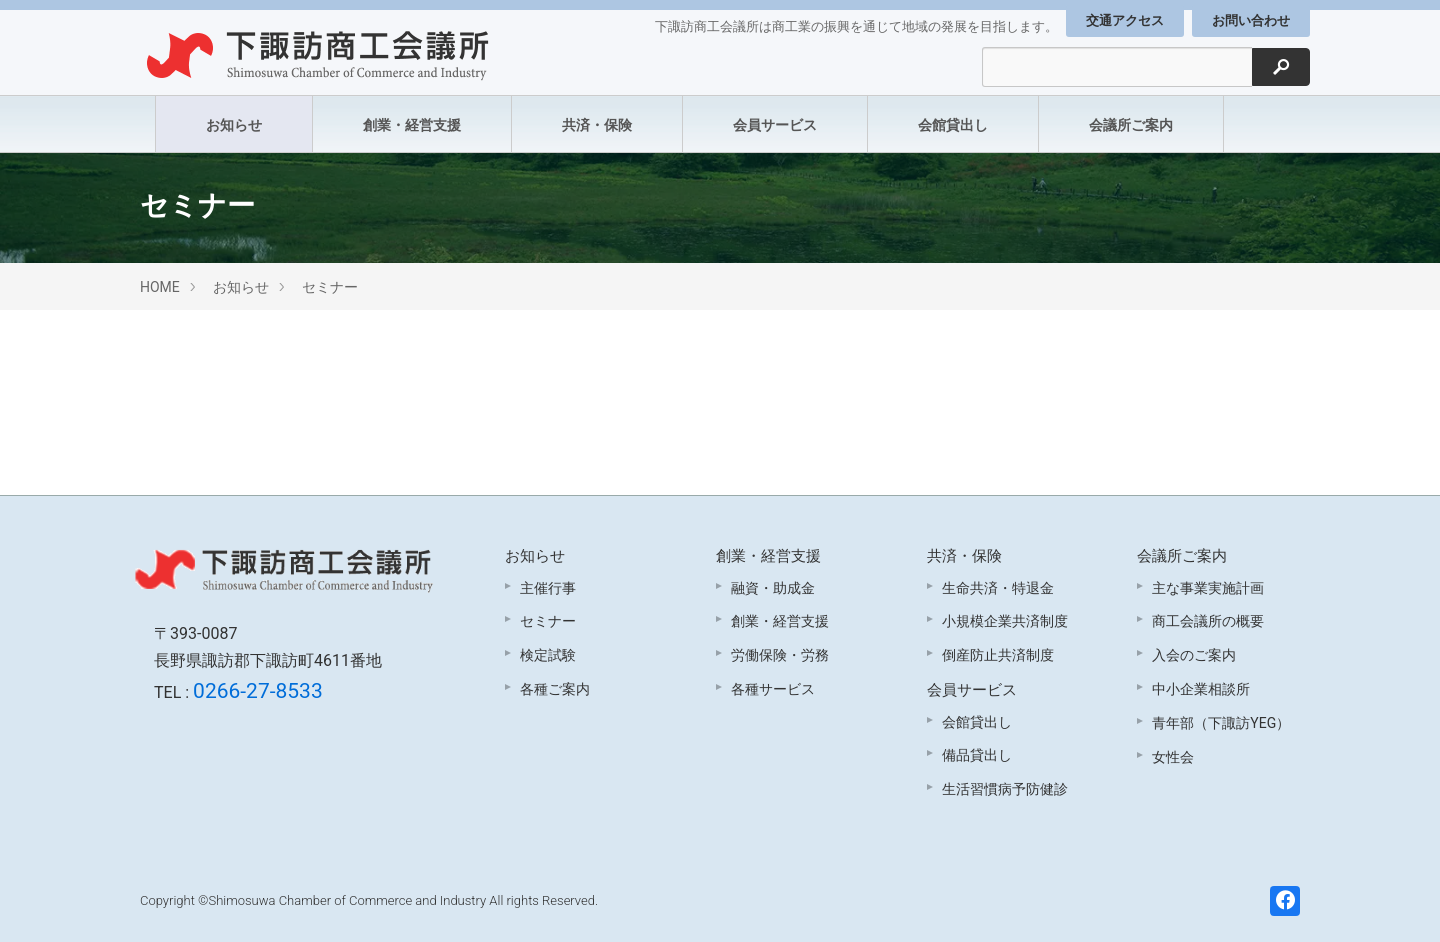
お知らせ (234, 125)
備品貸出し (977, 755)
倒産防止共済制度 (998, 655)
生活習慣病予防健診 (1005, 789)
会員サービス (775, 125)
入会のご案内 (1194, 655)
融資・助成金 (773, 588)
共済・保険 (597, 125)
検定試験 (548, 655)
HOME (160, 287)
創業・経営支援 (412, 125)
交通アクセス (1125, 20)
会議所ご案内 (1131, 125)
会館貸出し (953, 125)
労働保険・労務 (780, 655)
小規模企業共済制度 (1005, 621)
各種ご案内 (555, 689)
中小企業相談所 (1201, 689)
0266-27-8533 (258, 691)
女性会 (1173, 757)
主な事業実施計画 (1208, 588)
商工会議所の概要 (1208, 621)
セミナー (330, 287)
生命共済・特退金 (998, 588)
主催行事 (548, 588)
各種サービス (773, 689)
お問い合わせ (1251, 20)
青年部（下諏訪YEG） (1221, 723)
